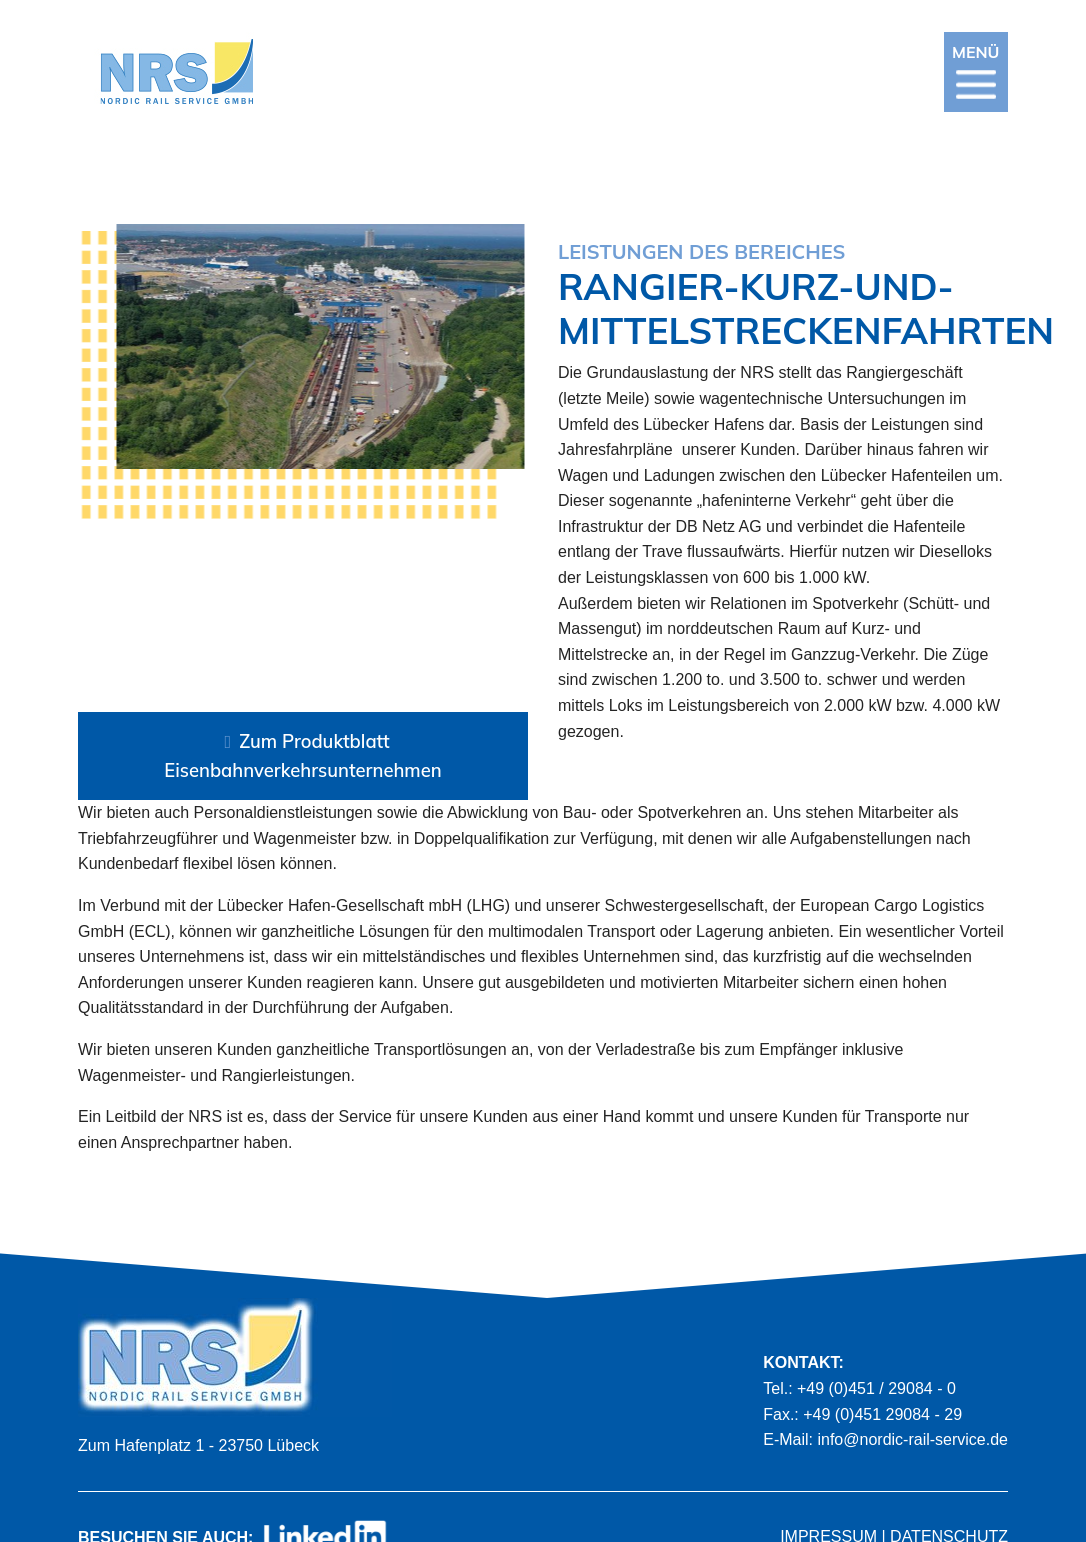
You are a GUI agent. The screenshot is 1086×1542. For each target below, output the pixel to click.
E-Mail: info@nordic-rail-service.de (885, 1439)
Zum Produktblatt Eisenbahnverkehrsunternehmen (302, 756)
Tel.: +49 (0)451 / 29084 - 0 (859, 1388)
